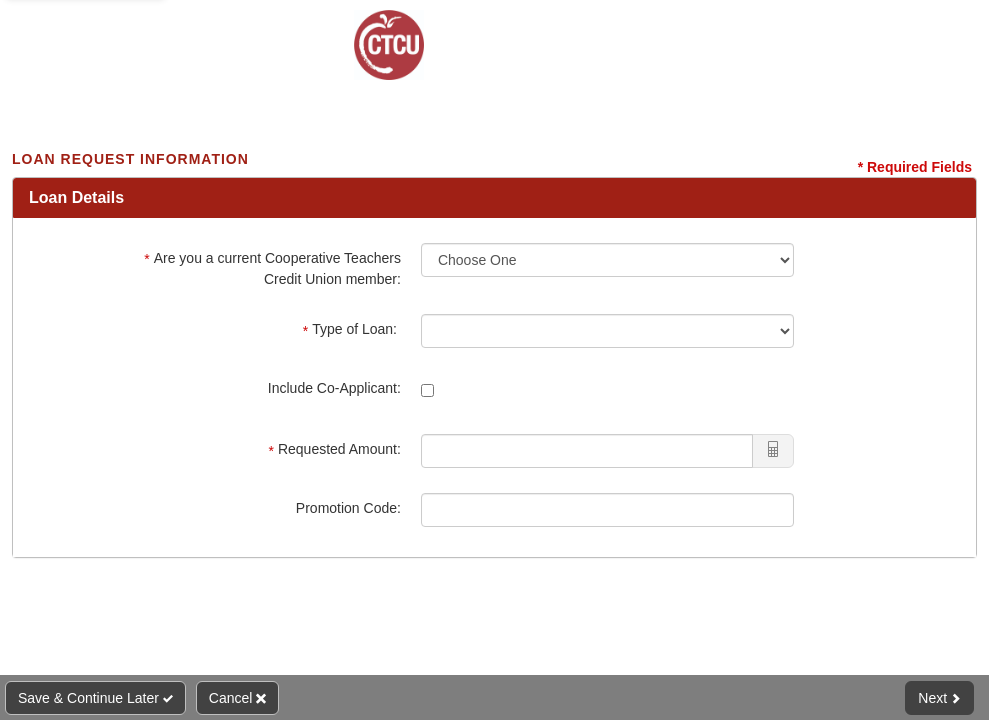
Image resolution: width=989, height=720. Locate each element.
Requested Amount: (334, 449)
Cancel (237, 698)
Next (939, 698)
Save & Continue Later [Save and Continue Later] (95, 698)
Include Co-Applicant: (334, 388)
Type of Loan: (352, 329)
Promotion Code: (348, 508)
